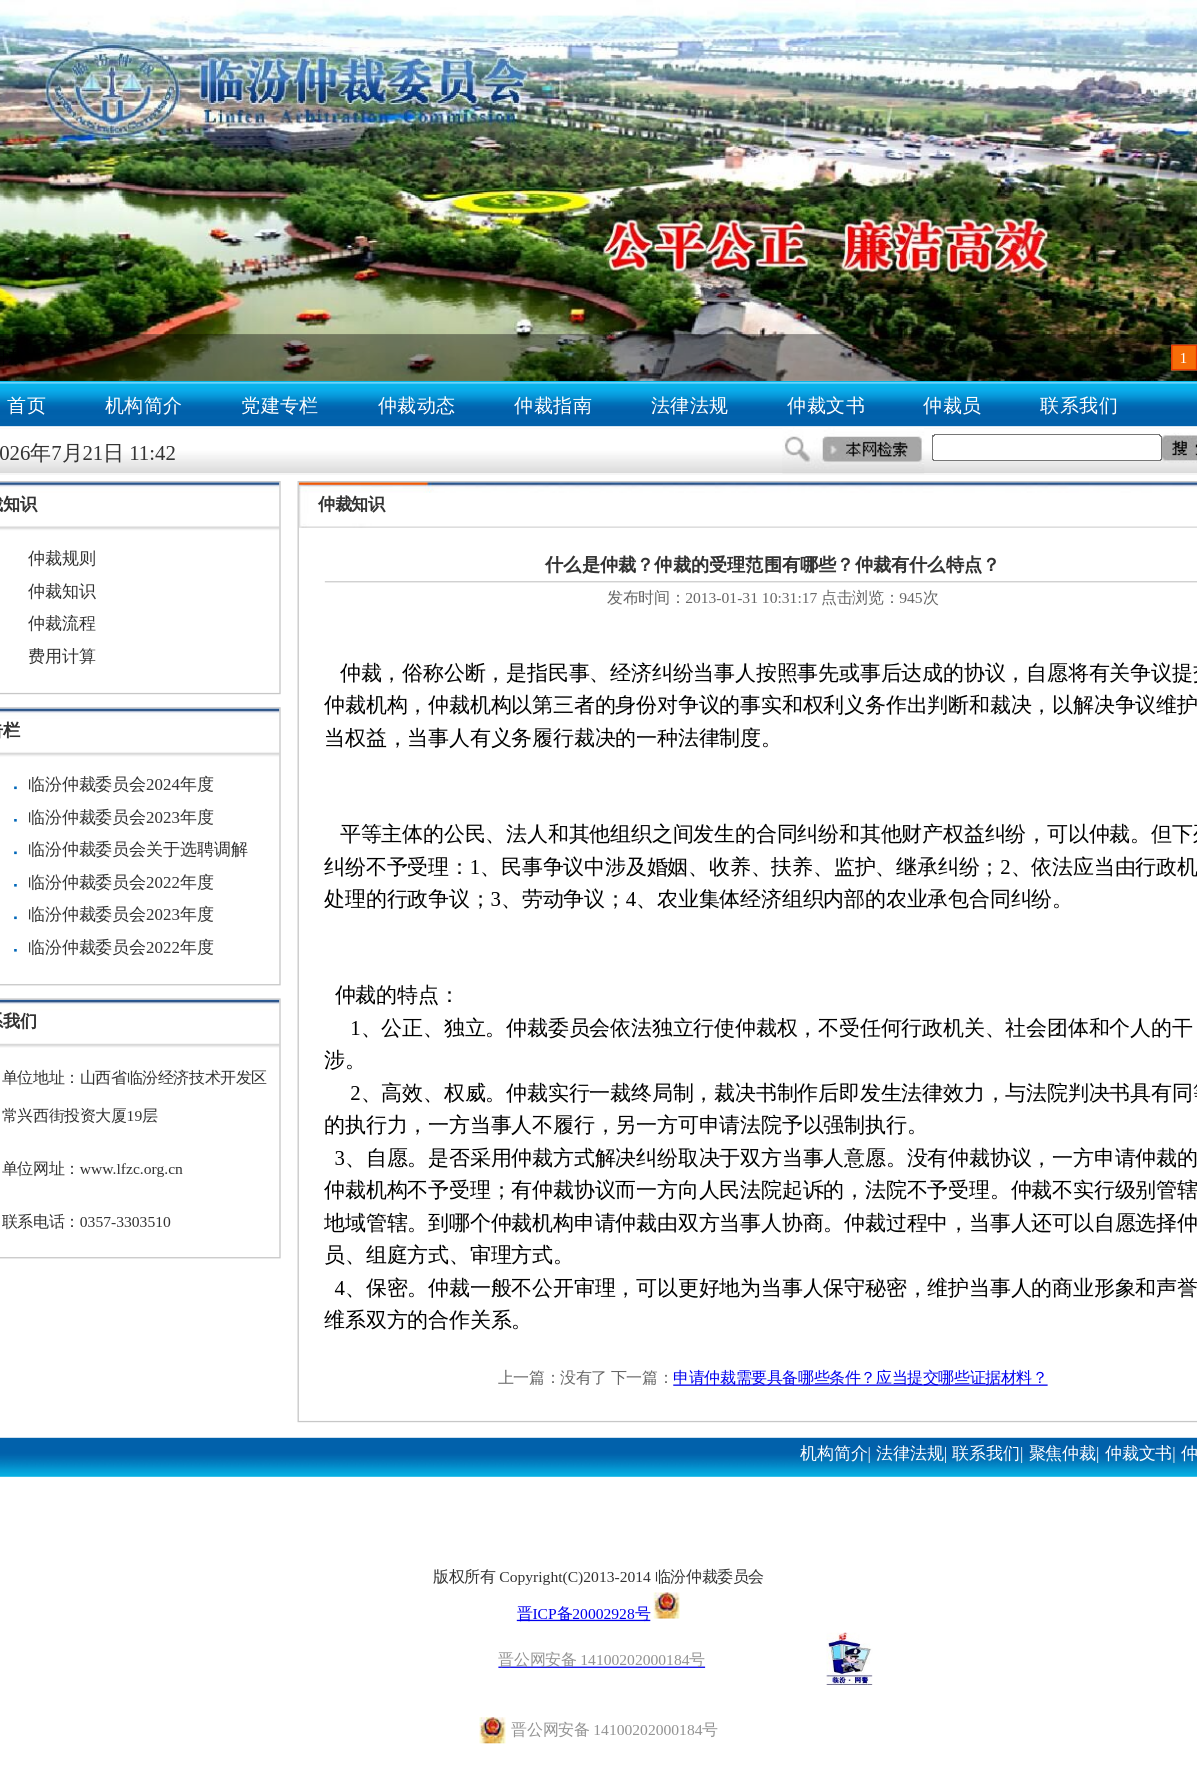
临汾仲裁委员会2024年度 (121, 785)
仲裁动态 (417, 405)
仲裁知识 (62, 591)
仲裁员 (952, 405)
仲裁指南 (553, 405)
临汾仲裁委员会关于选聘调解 (138, 850)
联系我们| (987, 1452)
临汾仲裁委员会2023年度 (121, 817)
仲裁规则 (62, 559)
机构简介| (835, 1452)
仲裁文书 (826, 405)
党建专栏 (280, 405)
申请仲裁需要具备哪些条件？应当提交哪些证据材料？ (860, 1378)
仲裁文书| (1140, 1452)
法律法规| (911, 1452)
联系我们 (1080, 405)
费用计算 (62, 656)
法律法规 (690, 405)
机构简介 (144, 405)
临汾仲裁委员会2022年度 (121, 882)
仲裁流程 (62, 624)
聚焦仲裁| (1064, 1452)
